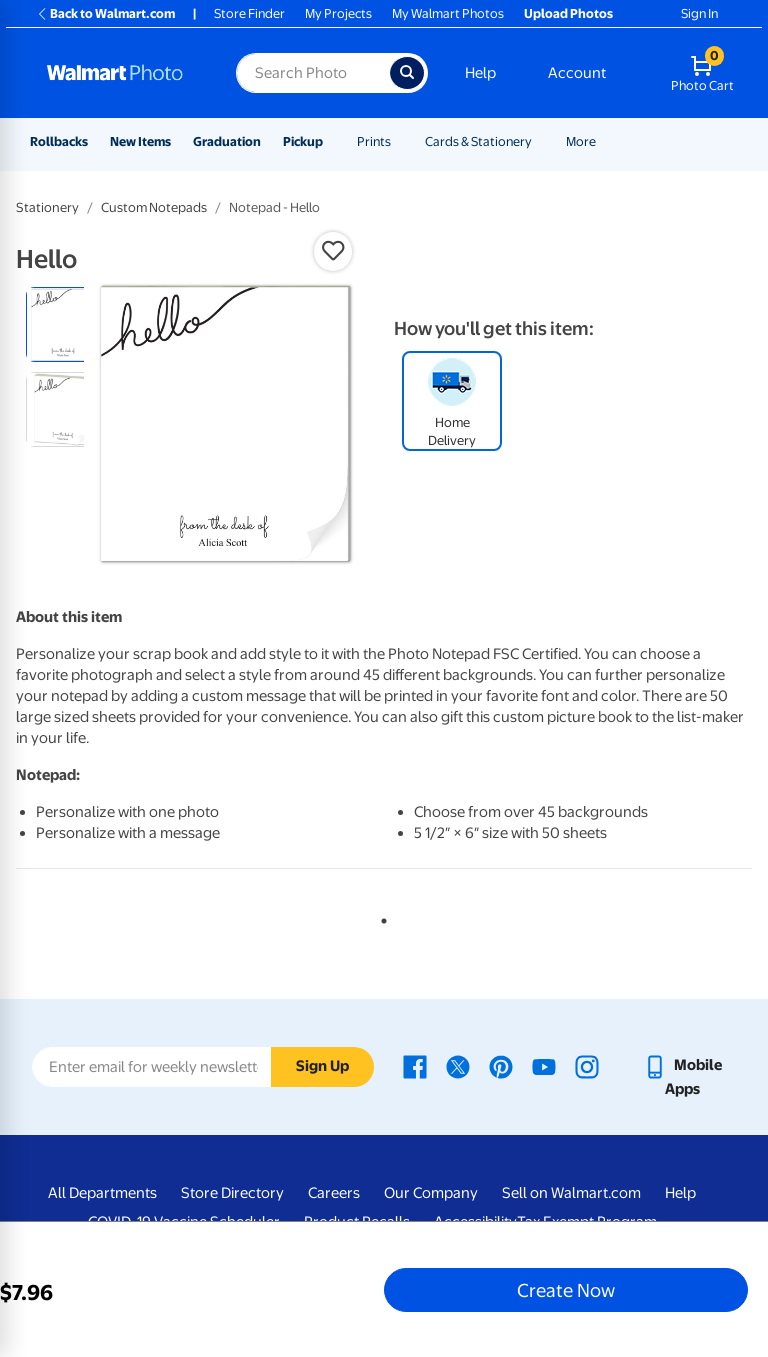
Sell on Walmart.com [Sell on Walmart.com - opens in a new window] (571, 1193)
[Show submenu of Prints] (400, 141)
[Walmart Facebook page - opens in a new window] (415, 1065)
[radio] (63, 324)
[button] (333, 251)
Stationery (47, 207)
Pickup (303, 141)
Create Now (566, 1290)
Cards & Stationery (478, 141)
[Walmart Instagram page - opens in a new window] (587, 1065)
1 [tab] (380, 917)
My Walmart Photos (448, 13)
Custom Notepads (154, 207)
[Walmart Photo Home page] (120, 73)
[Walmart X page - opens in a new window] (458, 1065)
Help (480, 73)
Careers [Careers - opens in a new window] (334, 1193)
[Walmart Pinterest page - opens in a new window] (501, 1065)
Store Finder (249, 13)
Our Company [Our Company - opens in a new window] (431, 1193)
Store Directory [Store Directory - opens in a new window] (232, 1193)
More (581, 141)
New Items (140, 141)
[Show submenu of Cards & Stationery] (541, 141)
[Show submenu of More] (605, 141)
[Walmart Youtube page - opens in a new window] (544, 1065)
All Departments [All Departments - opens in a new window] (102, 1193)
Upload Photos (568, 13)
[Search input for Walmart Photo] (313, 73)
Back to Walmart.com (105, 13)
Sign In (699, 13)
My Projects (338, 13)
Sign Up (322, 1066)
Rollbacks (59, 141)
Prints (374, 141)
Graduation (227, 141)
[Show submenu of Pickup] (332, 141)
